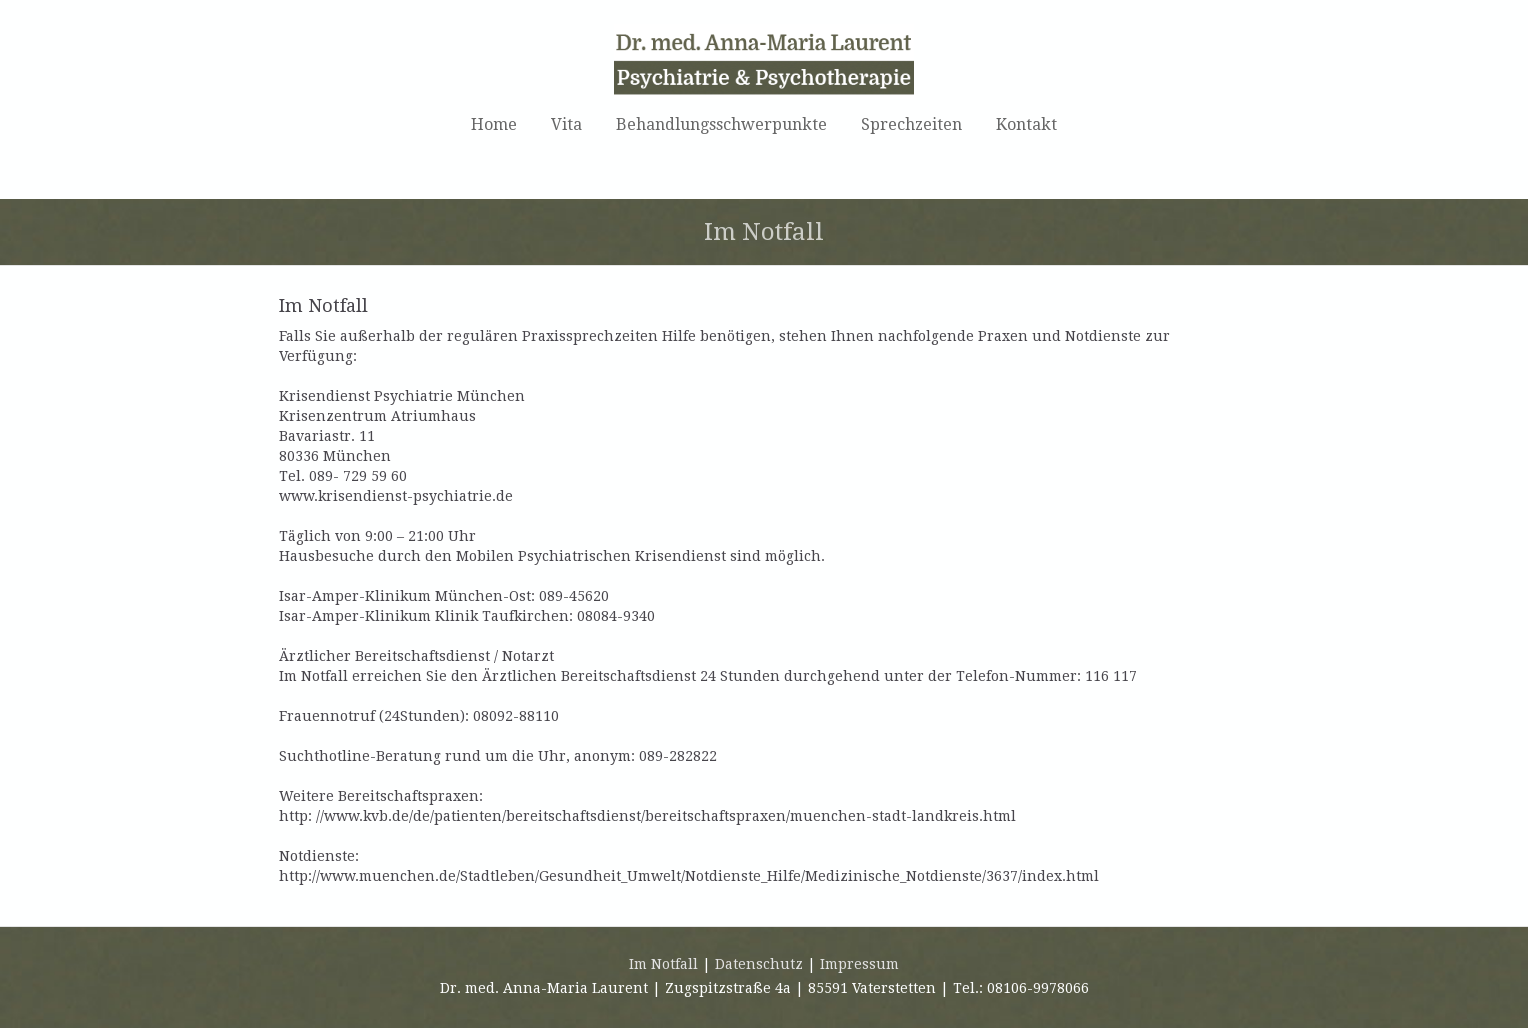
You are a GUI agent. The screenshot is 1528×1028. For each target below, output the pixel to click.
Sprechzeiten (911, 124)
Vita (566, 124)
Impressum (859, 964)
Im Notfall (663, 964)
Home (494, 124)
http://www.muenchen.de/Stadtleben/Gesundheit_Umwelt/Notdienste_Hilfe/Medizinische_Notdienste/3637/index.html (689, 876)
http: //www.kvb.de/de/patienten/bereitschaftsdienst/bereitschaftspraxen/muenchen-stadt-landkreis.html (647, 816)
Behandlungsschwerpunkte (721, 124)
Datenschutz (759, 964)
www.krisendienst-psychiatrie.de (396, 496)
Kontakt (1026, 124)
